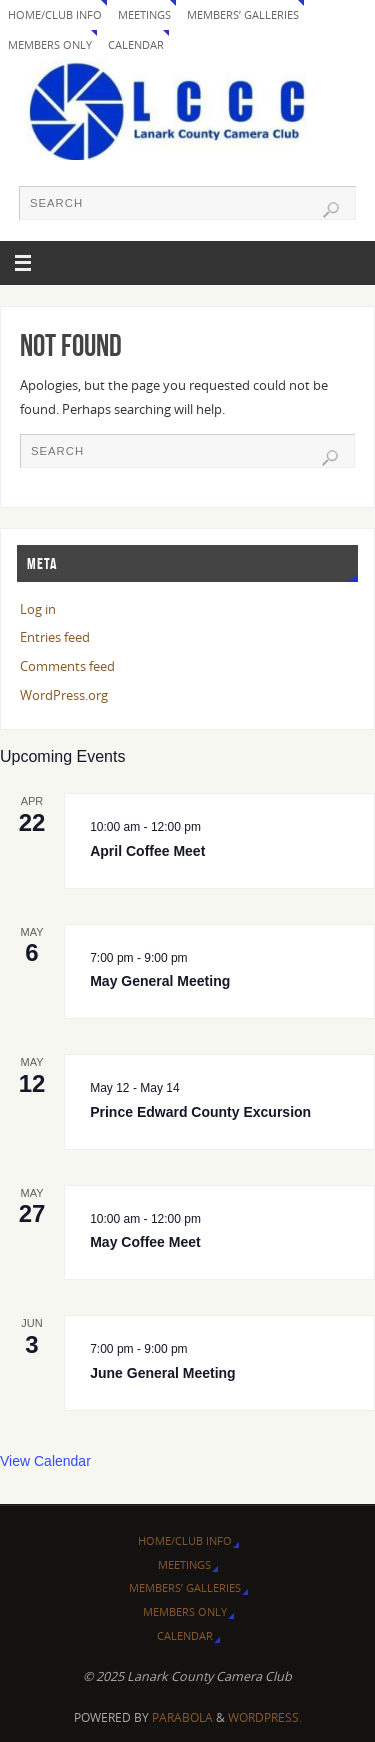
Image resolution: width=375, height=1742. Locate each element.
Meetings (144, 14)
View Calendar (45, 1461)
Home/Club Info (55, 14)
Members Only (50, 44)
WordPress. (265, 1717)
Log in (38, 609)
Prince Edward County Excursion (200, 1112)
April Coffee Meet (147, 851)
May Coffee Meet (145, 1242)
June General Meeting (162, 1373)
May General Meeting (160, 981)
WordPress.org (64, 695)
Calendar (136, 44)
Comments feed (67, 666)
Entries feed (55, 637)
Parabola (182, 1717)
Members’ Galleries (243, 14)
